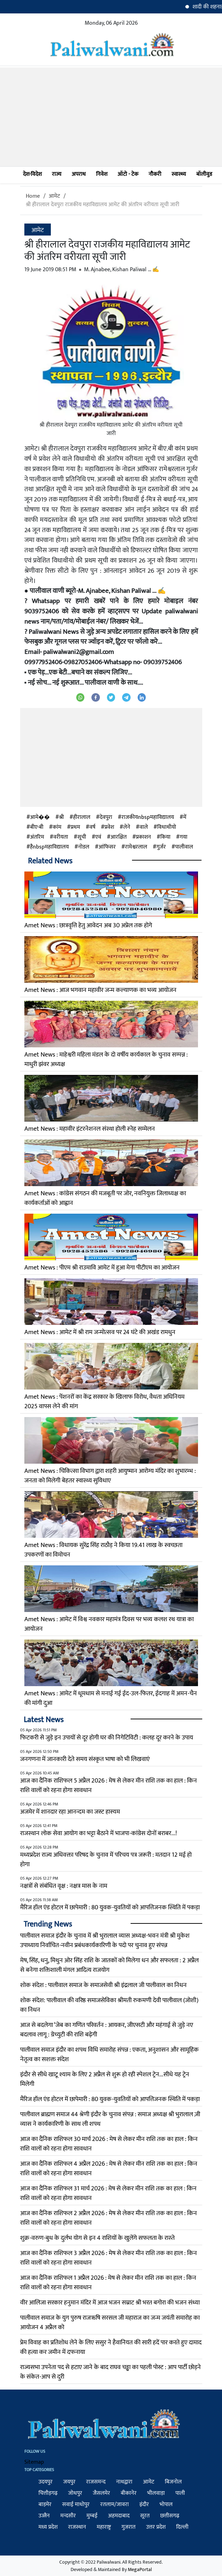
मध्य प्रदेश (48, 2527)
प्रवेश (109, 827)
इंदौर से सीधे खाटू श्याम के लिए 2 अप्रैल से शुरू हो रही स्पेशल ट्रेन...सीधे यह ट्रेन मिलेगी (104, 2079)
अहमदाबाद (119, 2516)
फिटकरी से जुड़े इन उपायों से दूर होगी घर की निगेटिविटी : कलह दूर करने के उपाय (106, 1737)
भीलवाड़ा (156, 2493)
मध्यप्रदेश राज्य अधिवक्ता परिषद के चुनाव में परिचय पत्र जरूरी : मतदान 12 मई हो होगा (106, 1860)
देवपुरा (106, 817)
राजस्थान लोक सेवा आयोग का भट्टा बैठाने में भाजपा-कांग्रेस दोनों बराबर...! (98, 1833)
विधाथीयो (166, 827)
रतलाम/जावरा (114, 2504)
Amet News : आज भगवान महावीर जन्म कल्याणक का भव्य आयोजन (100, 990)
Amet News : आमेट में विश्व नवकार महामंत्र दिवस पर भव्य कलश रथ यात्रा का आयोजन (109, 1624)
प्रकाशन (143, 837)
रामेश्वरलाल (136, 847)
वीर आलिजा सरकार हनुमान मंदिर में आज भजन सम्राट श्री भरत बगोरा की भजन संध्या (110, 2302)
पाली (180, 2493)
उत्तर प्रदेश (156, 2527)
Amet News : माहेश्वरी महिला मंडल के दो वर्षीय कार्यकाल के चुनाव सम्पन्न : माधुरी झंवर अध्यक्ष (106, 1059)
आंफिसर (107, 847)
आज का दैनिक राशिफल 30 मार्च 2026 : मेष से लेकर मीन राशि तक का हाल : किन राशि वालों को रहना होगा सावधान (109, 2144)
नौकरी (155, 174)
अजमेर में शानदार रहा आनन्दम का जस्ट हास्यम (70, 1812)
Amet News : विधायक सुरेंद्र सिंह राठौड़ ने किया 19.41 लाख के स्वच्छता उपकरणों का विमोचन (103, 1550)
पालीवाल (184, 847)
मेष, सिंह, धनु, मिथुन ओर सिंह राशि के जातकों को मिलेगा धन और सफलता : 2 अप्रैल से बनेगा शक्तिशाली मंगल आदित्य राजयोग (109, 1965)
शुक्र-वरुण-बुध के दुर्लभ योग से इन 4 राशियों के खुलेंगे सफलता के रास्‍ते (97, 2238)
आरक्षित (118, 837)
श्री (61, 817)
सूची (81, 837)
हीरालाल (81, 817)
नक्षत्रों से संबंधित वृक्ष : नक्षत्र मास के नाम (63, 1886)
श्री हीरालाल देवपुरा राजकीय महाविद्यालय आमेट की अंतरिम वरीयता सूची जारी (102, 204)
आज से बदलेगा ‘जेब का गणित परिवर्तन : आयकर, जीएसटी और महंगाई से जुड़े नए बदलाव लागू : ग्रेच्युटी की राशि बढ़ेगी (106, 2030)
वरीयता (60, 837)
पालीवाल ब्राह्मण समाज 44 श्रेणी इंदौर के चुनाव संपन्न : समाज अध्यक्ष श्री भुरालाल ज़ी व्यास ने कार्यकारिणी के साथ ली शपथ (110, 2119)
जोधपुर (75, 2493)
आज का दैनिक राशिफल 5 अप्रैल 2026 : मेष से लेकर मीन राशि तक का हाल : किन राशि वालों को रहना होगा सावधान (108, 1785)
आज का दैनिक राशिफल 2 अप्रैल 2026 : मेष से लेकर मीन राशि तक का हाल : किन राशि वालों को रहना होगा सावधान (108, 2218)
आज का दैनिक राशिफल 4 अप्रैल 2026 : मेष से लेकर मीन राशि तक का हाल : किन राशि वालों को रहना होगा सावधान (108, 2169)
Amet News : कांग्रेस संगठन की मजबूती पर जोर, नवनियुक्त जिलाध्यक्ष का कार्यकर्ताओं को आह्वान (105, 1198)
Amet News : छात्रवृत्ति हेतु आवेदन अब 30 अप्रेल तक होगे (88, 925)
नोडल (83, 847)
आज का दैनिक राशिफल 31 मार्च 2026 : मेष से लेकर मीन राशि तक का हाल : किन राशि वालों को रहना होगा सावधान (108, 2193)
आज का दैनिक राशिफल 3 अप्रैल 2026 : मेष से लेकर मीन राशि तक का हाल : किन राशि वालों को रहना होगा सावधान (108, 2258)
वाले (143, 827)
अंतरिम (37, 837)
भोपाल (166, 2504)
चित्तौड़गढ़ (48, 2493)
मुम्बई (91, 2516)
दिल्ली (182, 2527)
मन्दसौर (68, 2516)
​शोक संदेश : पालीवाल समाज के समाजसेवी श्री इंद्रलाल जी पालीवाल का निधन (103, 1985)
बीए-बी (36, 827)
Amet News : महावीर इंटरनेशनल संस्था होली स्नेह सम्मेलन (89, 1129)
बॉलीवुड (204, 174)
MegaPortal (140, 2569)
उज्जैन (44, 2516)
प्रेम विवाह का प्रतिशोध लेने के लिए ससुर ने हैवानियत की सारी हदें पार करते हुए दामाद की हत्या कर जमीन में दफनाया (111, 2347)
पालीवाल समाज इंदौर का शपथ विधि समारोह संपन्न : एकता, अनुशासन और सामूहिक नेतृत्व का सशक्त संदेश (109, 2055)
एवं (98, 837)
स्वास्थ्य (179, 174)
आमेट (54, 196)
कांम (57, 827)
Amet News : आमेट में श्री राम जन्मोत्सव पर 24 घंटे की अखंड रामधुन (99, 1332)
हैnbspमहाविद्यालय (49, 847)
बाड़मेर (45, 2504)
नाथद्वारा (124, 2482)
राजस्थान (77, 2527)
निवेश (101, 174)
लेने (126, 827)
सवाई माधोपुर (76, 2504)
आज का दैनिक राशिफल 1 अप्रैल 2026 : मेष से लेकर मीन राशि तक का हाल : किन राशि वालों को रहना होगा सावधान (108, 2283)
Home (33, 196)
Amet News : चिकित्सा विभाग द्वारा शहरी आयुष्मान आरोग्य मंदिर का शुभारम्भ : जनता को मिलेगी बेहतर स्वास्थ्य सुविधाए (110, 1476)
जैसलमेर (101, 2493)
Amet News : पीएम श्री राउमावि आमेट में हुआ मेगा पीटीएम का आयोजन (102, 1267)
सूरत (145, 2516)
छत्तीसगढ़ (169, 2516)
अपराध (79, 174)
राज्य (56, 174)
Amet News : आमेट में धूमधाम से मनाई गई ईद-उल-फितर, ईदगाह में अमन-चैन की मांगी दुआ (110, 1698)
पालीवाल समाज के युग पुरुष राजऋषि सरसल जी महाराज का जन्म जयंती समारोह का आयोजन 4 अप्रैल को (110, 2323)
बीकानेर (129, 2493)
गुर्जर (161, 847)
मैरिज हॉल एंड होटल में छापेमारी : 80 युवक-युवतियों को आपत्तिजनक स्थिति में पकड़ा (110, 1907)
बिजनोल (173, 2482)
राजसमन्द (96, 2482)
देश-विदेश (32, 174)
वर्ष (92, 827)
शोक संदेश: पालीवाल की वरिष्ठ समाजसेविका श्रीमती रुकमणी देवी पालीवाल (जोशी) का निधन (109, 2005)
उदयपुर (45, 2482)
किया (165, 837)
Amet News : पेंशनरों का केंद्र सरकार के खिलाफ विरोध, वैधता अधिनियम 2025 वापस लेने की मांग (104, 1402)
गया (183, 837)
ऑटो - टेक (128, 174)
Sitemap (34, 2462)
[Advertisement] (111, 116)
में (184, 817)
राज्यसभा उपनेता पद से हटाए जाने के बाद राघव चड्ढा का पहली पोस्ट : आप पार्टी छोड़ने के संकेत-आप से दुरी (110, 2372)
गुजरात (128, 2527)
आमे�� (40, 817)
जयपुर (69, 2482)
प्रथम (75, 827)
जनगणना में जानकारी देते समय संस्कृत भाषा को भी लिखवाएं (85, 1759)
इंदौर (144, 2504)
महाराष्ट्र (104, 2527)
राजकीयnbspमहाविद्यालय (147, 817)
